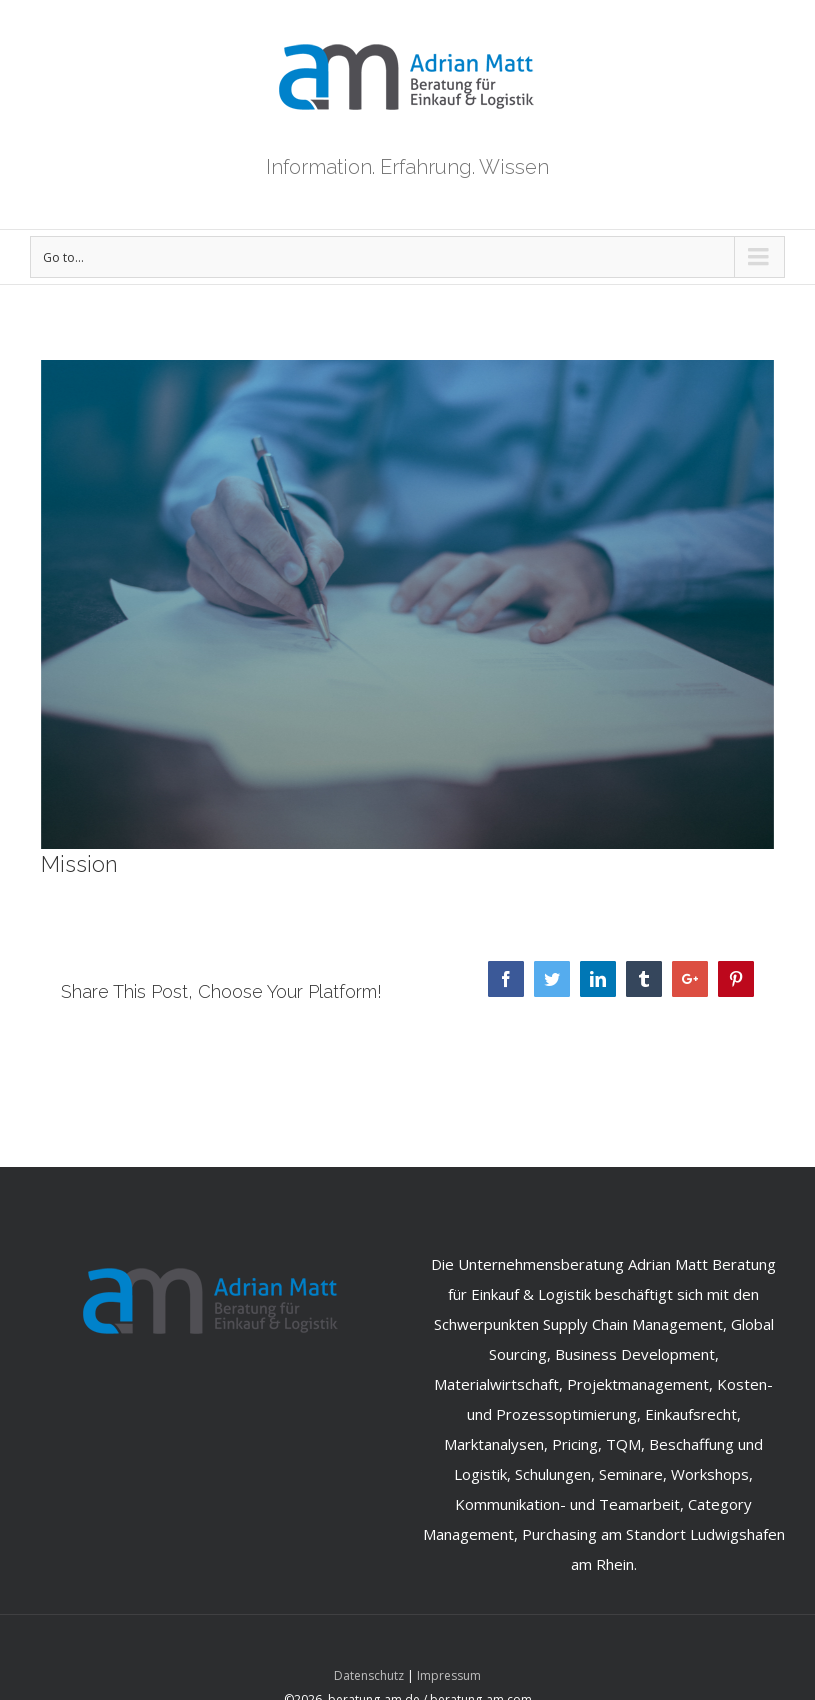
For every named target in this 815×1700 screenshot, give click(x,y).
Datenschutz (369, 1675)
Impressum (449, 1675)
